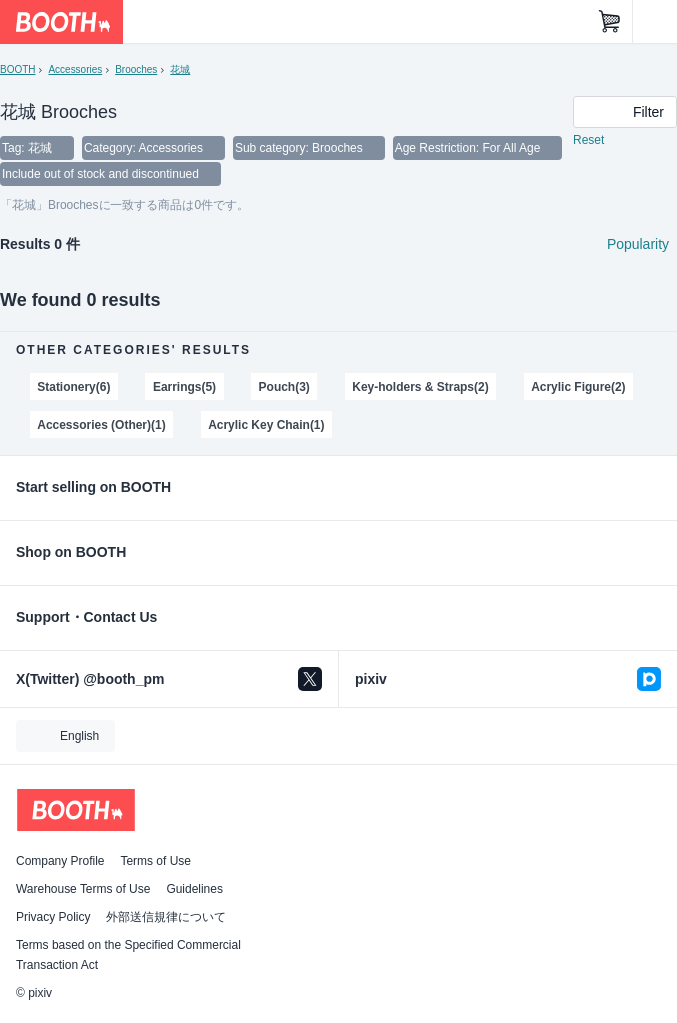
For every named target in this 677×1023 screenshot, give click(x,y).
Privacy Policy (53, 917)
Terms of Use (155, 861)
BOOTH (17, 69)
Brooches (136, 69)
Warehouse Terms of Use (83, 889)
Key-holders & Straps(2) (420, 387)
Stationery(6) (73, 387)
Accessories (75, 69)
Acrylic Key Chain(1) (266, 425)
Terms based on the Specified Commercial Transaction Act (128, 955)
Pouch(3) (284, 387)
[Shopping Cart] (610, 22)
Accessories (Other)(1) (101, 425)
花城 (180, 69)
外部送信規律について (166, 917)
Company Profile (60, 861)
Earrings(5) (184, 387)
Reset (588, 140)
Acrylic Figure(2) (578, 387)
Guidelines (194, 889)
